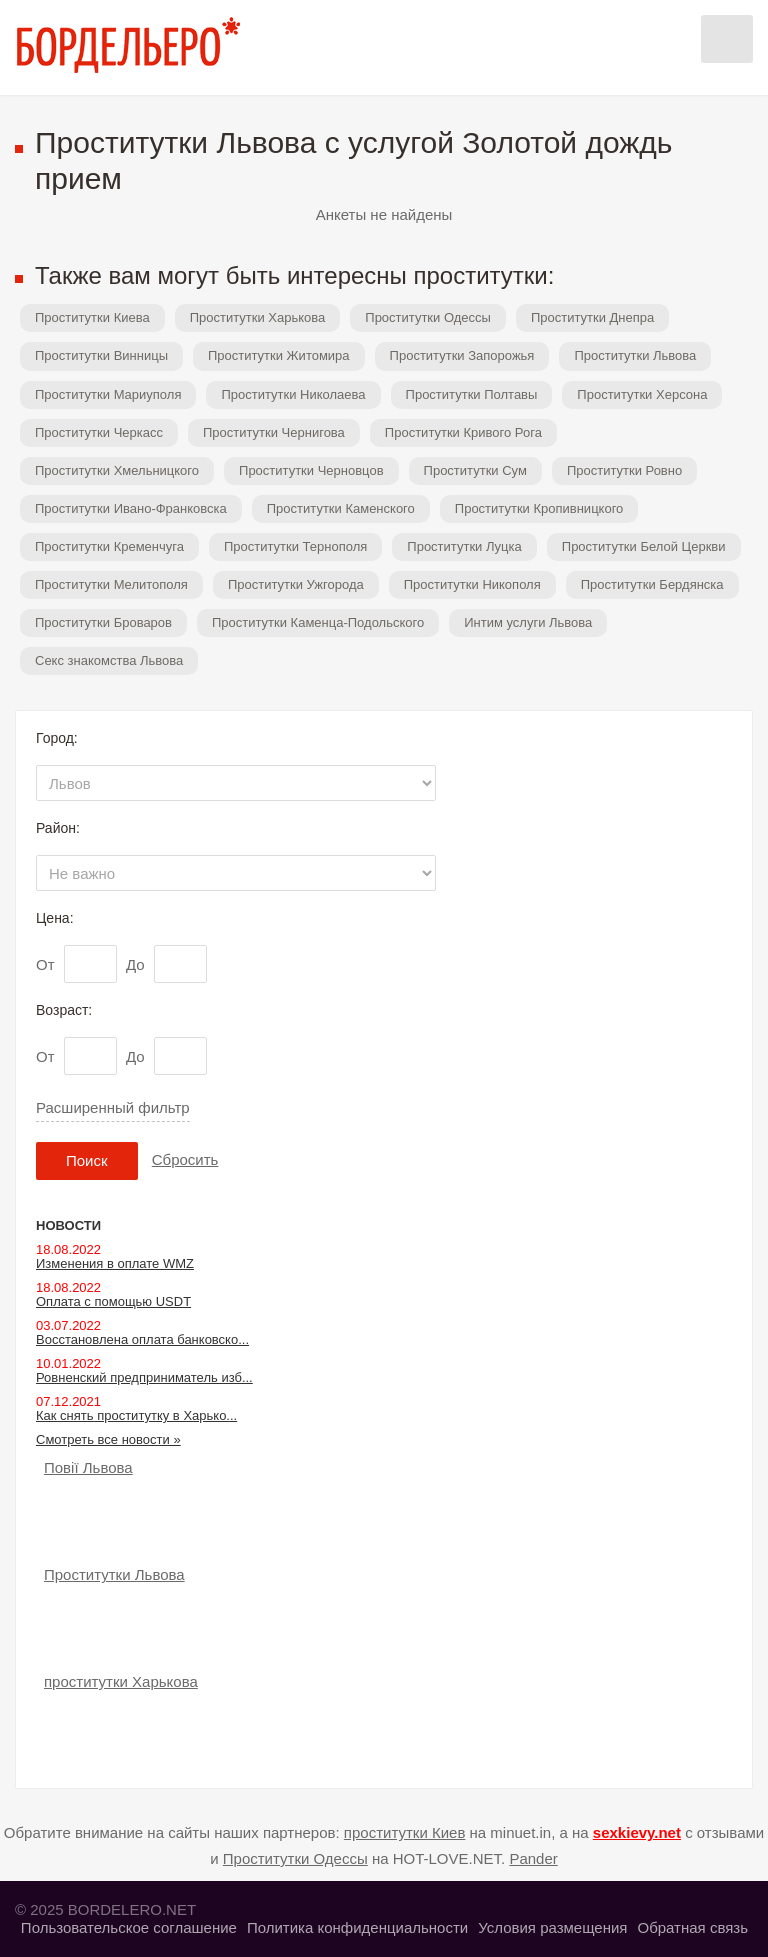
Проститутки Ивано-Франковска (131, 508)
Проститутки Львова (635, 355)
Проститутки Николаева (293, 394)
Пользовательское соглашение (129, 1927)
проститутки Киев (405, 1832)
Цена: (55, 918)
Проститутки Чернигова (274, 432)
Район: (58, 828)
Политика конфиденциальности (357, 1927)
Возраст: (64, 1010)
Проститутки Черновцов (311, 470)
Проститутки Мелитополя (111, 584)
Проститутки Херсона (642, 394)
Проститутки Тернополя (295, 546)
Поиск (87, 1160)
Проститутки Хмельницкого (117, 470)
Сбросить (185, 1159)
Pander (533, 1858)
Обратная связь (692, 1927)
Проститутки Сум (475, 470)
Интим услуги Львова (528, 622)
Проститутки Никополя (472, 584)
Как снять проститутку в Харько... (136, 1415)
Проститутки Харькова (258, 317)
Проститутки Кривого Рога (463, 432)
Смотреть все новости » (108, 1439)
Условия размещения (552, 1927)
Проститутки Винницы (101, 355)
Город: (57, 738)
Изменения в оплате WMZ (115, 1263)
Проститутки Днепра (592, 317)
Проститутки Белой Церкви (644, 546)
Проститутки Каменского (341, 508)
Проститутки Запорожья (462, 355)
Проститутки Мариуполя (108, 394)
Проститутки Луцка (464, 546)
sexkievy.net (637, 1832)
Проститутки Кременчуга (109, 546)
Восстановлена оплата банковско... (142, 1339)
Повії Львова (88, 1467)
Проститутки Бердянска (652, 584)
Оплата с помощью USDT (113, 1301)
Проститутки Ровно (624, 470)
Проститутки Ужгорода (296, 584)
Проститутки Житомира (279, 355)
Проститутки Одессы (428, 317)
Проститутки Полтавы (472, 394)
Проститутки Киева (92, 317)
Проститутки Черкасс (99, 432)
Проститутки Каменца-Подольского (318, 622)
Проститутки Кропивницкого (539, 508)
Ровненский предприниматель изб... (144, 1377)
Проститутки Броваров (103, 622)
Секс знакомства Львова (109, 660)
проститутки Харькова (121, 1681)
